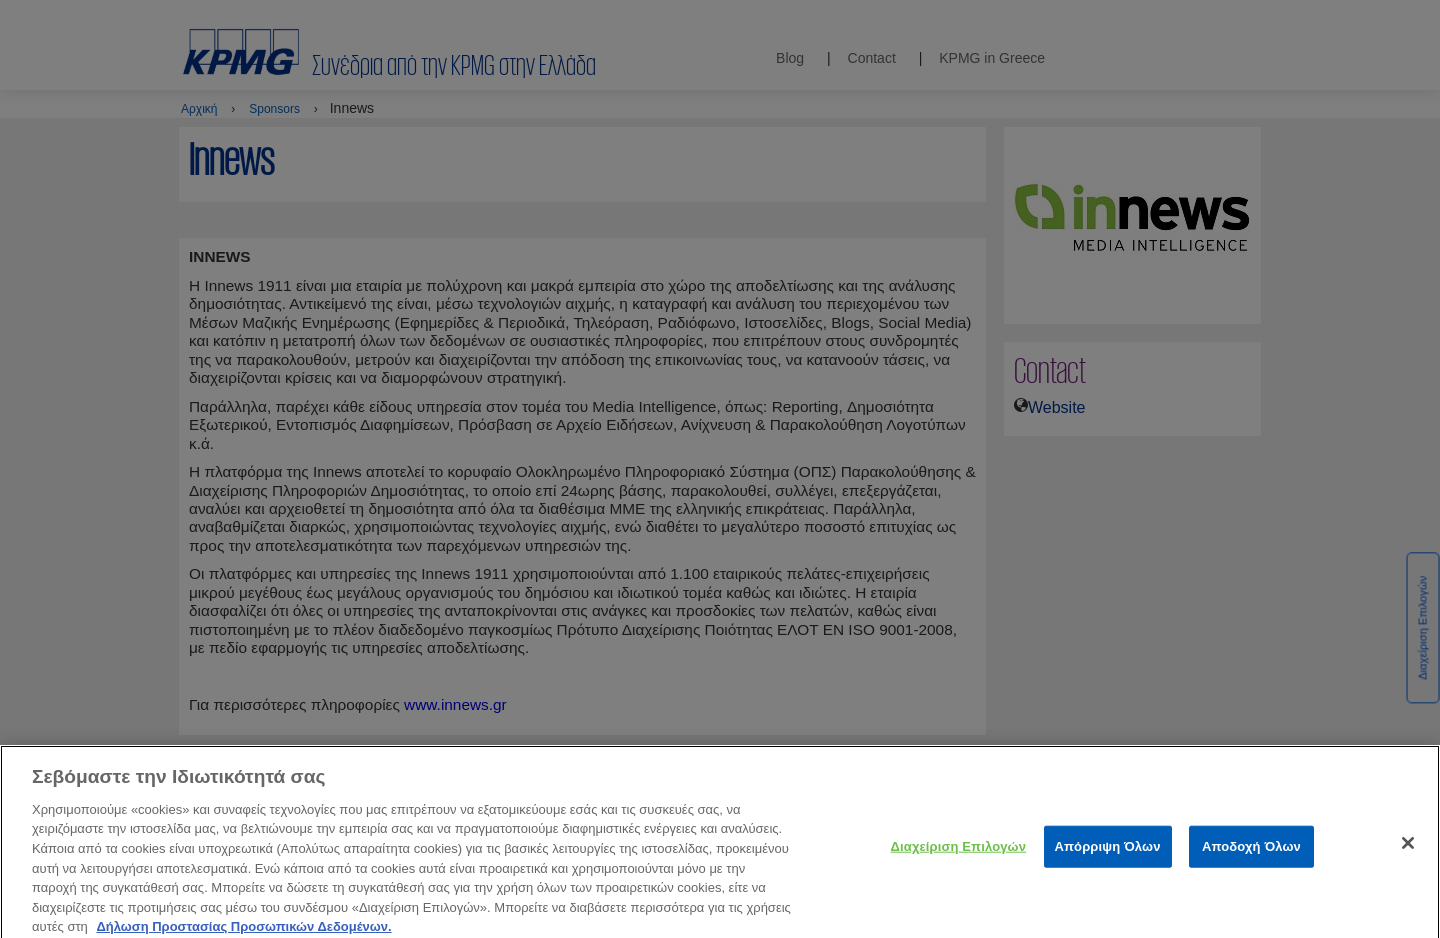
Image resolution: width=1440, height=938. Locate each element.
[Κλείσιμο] (1408, 852)
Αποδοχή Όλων (1251, 855)
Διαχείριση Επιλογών (958, 855)
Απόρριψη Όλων (1108, 855)
